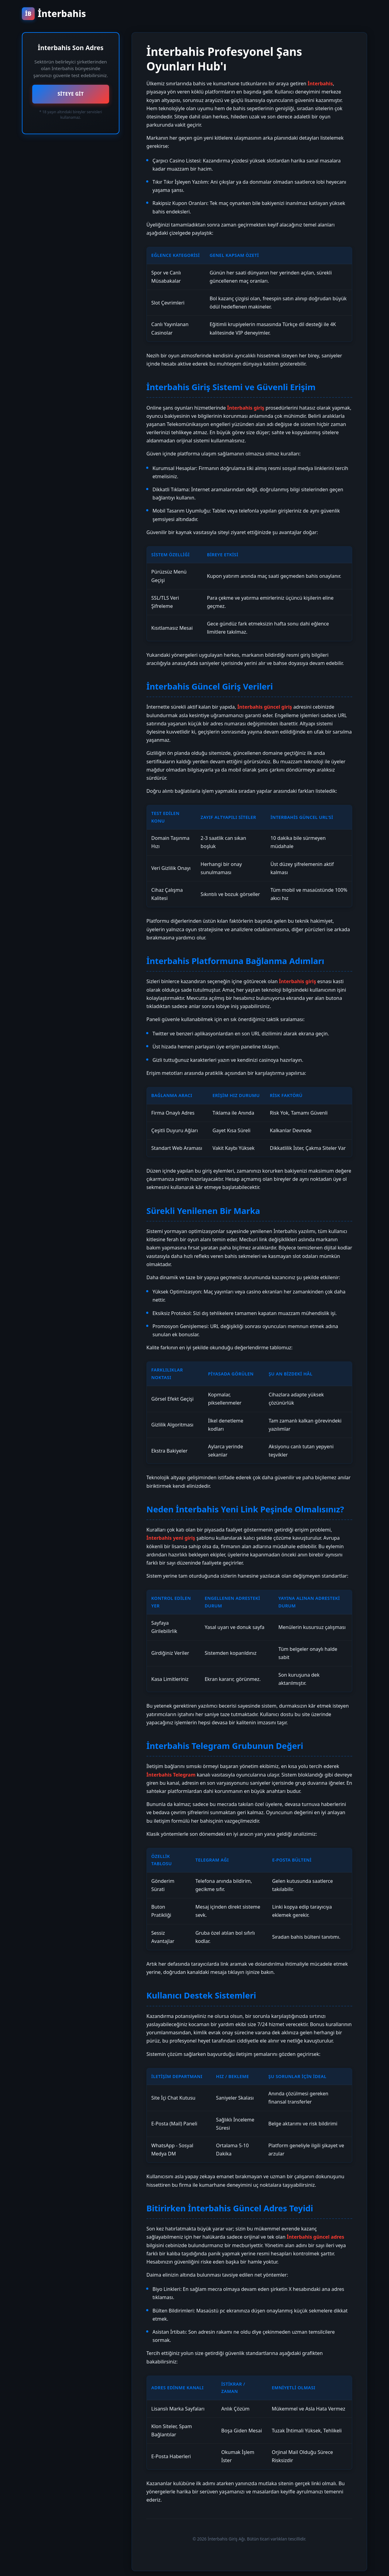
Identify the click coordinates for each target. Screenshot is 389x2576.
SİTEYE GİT (70, 94)
